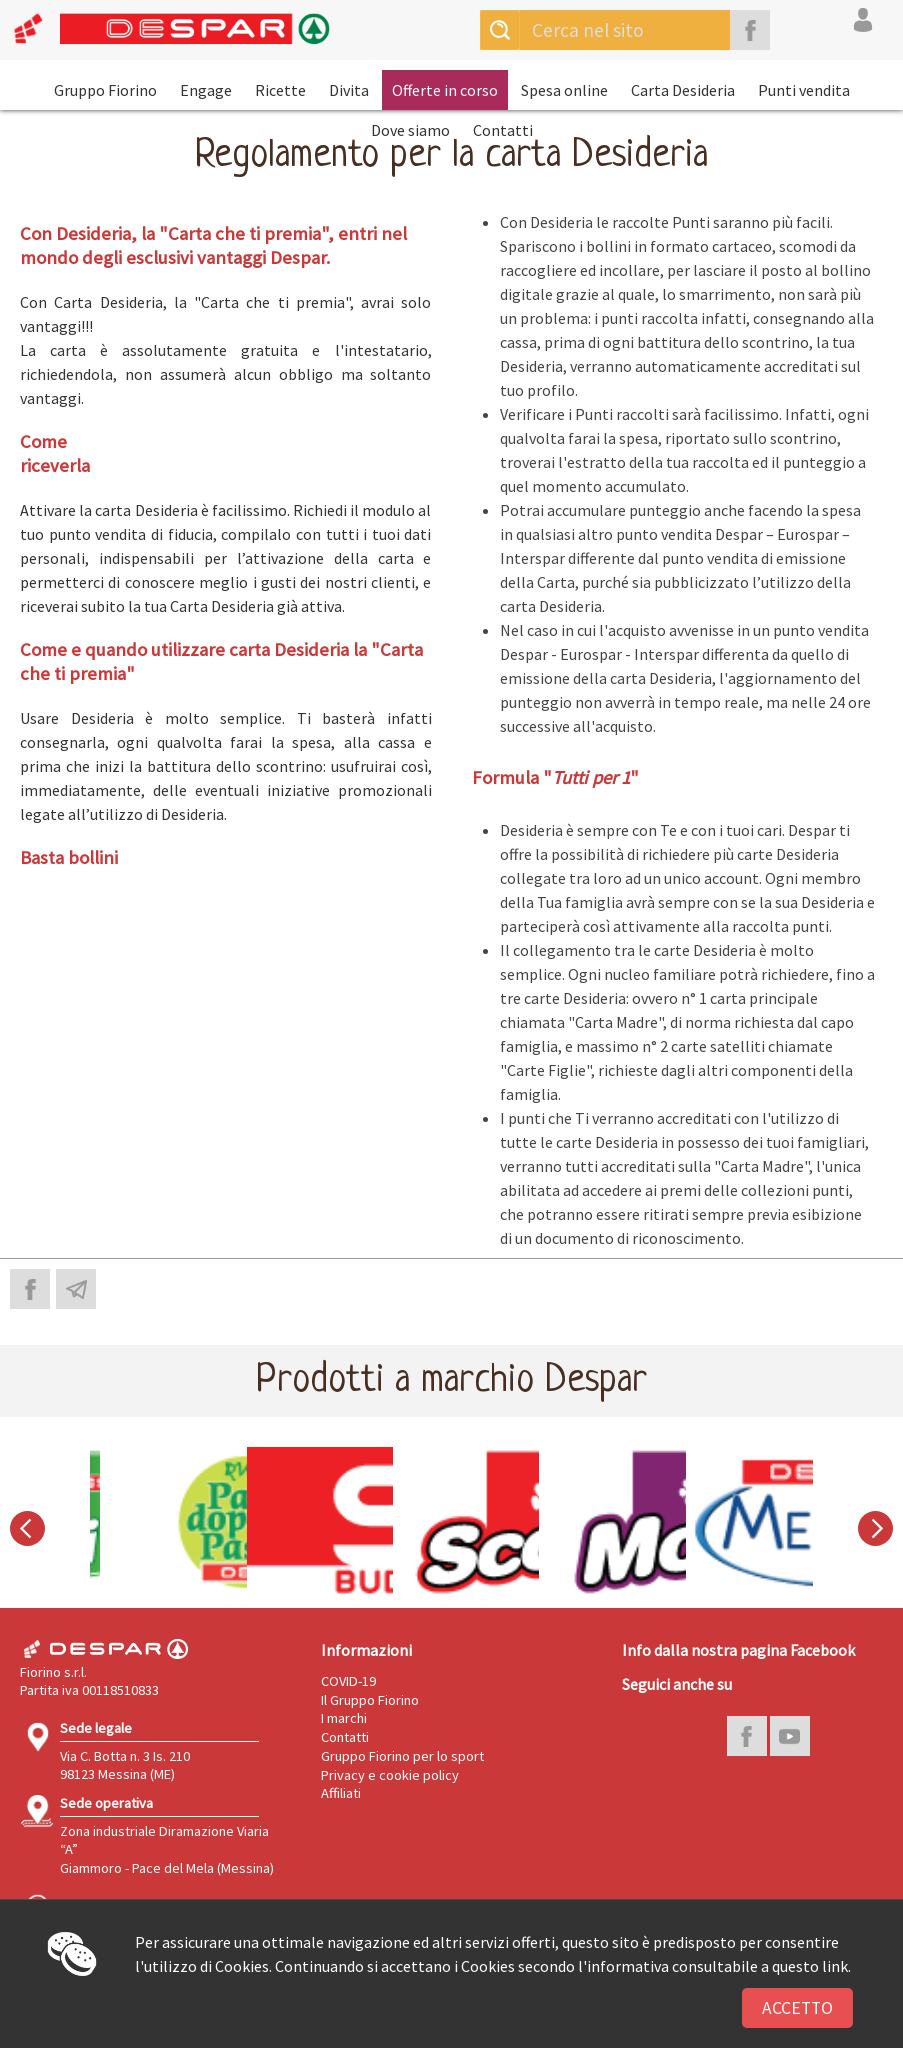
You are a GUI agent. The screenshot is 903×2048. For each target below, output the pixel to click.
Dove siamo (410, 130)
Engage (206, 90)
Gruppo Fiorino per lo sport (402, 1756)
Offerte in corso (445, 90)
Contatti (503, 130)
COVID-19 (348, 1681)
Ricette (280, 90)
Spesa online (564, 90)
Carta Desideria (683, 90)
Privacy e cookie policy (390, 1775)
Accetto (797, 2008)
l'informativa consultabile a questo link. (714, 1966)
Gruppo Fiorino (105, 90)
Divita (349, 90)
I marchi (344, 1718)
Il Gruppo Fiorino (370, 1700)
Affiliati (341, 1793)
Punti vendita (804, 90)
